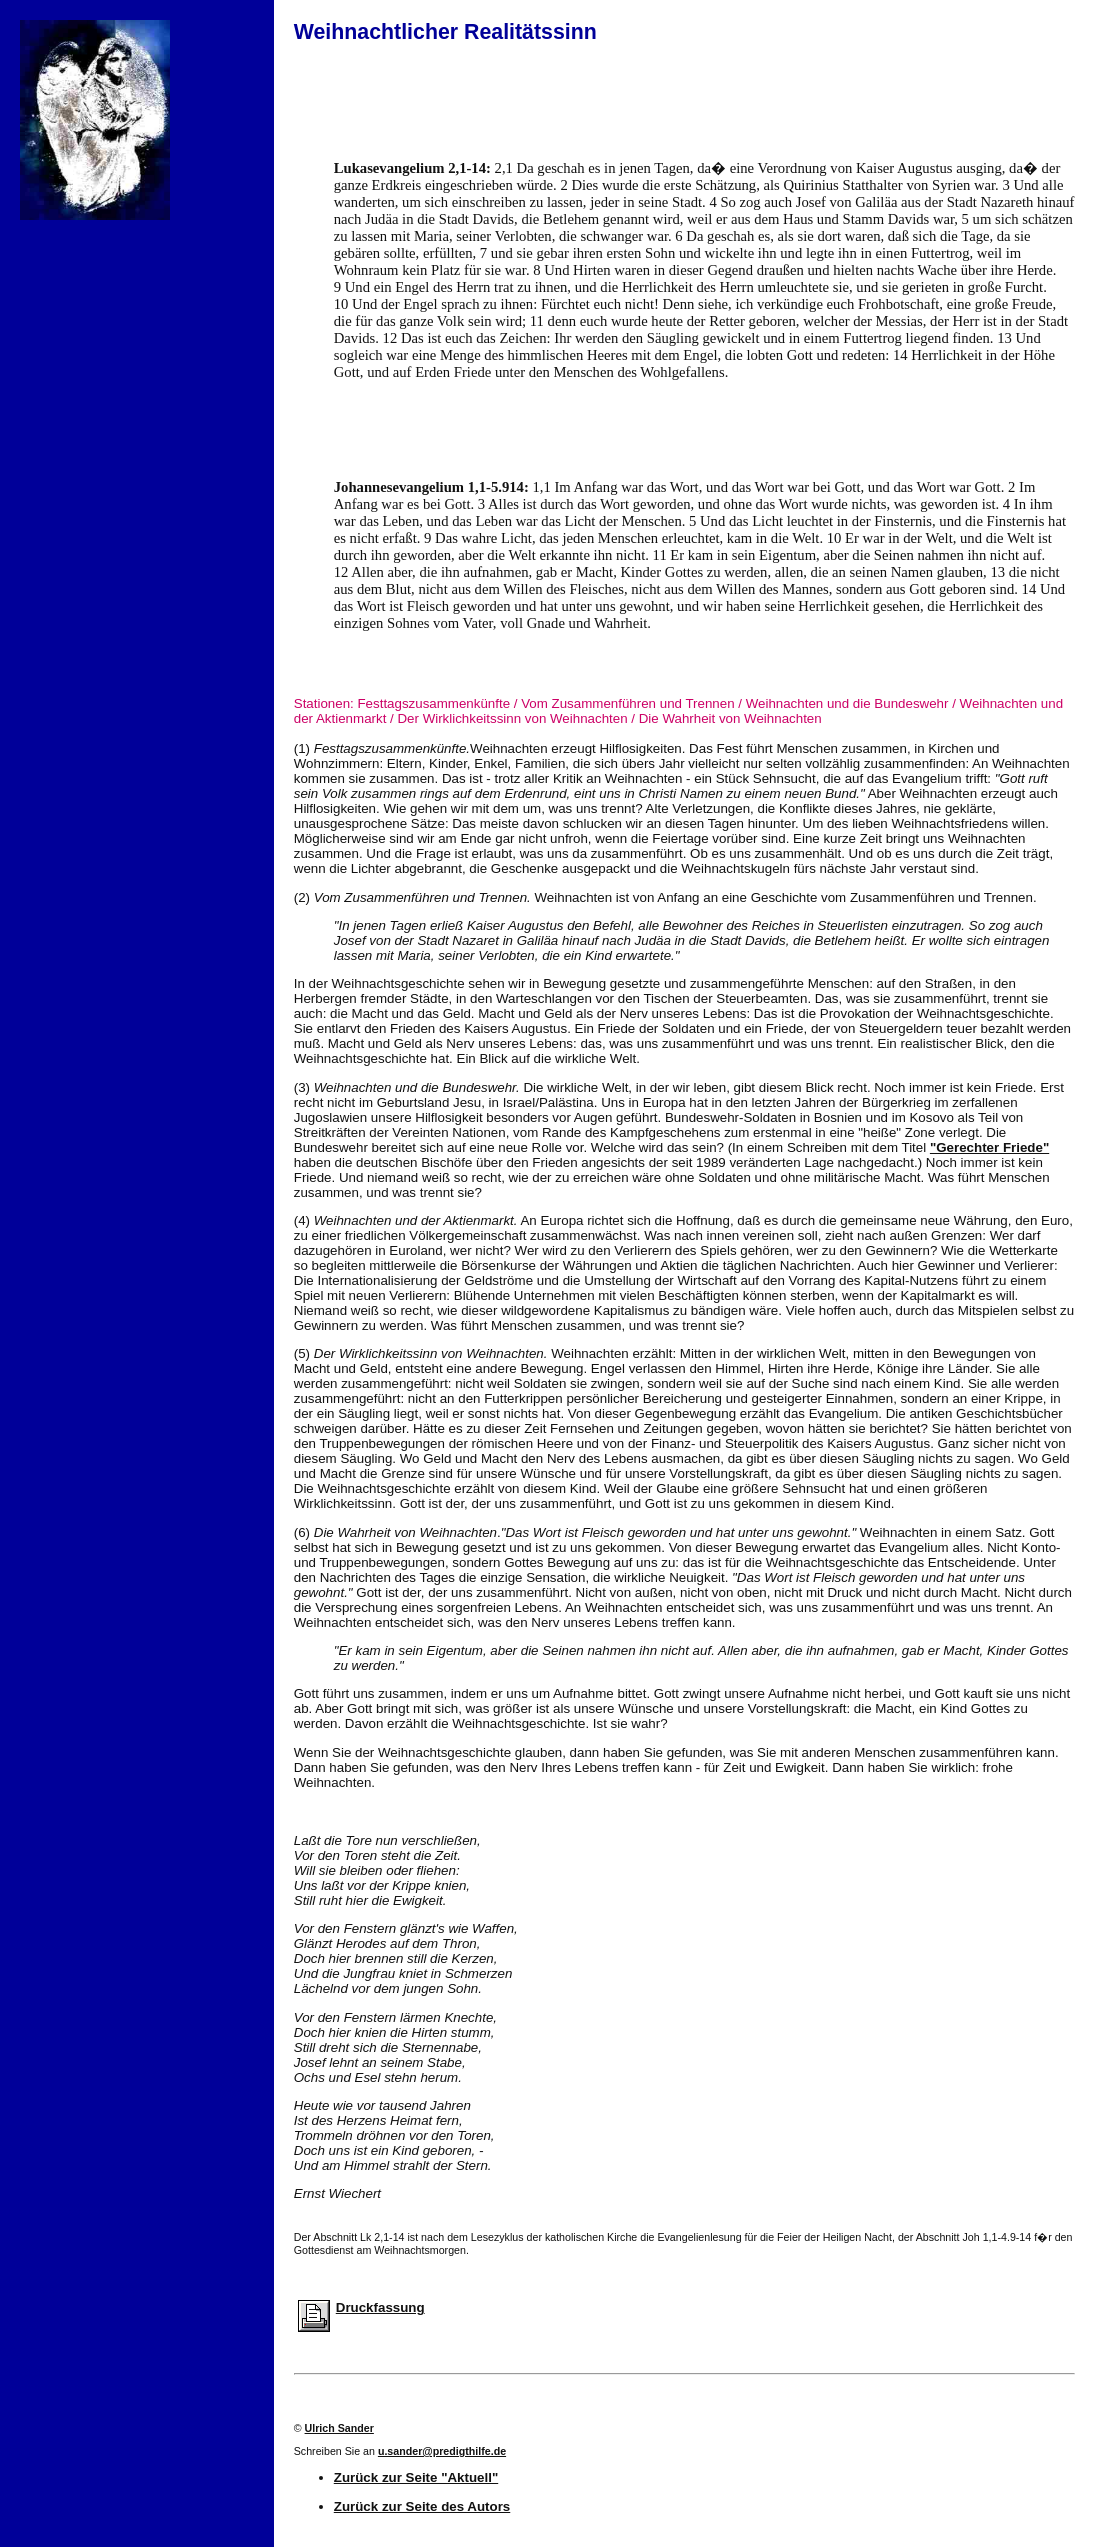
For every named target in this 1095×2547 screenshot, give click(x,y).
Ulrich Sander (339, 2428)
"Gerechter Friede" (989, 1147)
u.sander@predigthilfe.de (442, 2451)
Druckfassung (380, 2307)
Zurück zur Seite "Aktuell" (416, 2477)
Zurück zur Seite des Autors (422, 2506)
